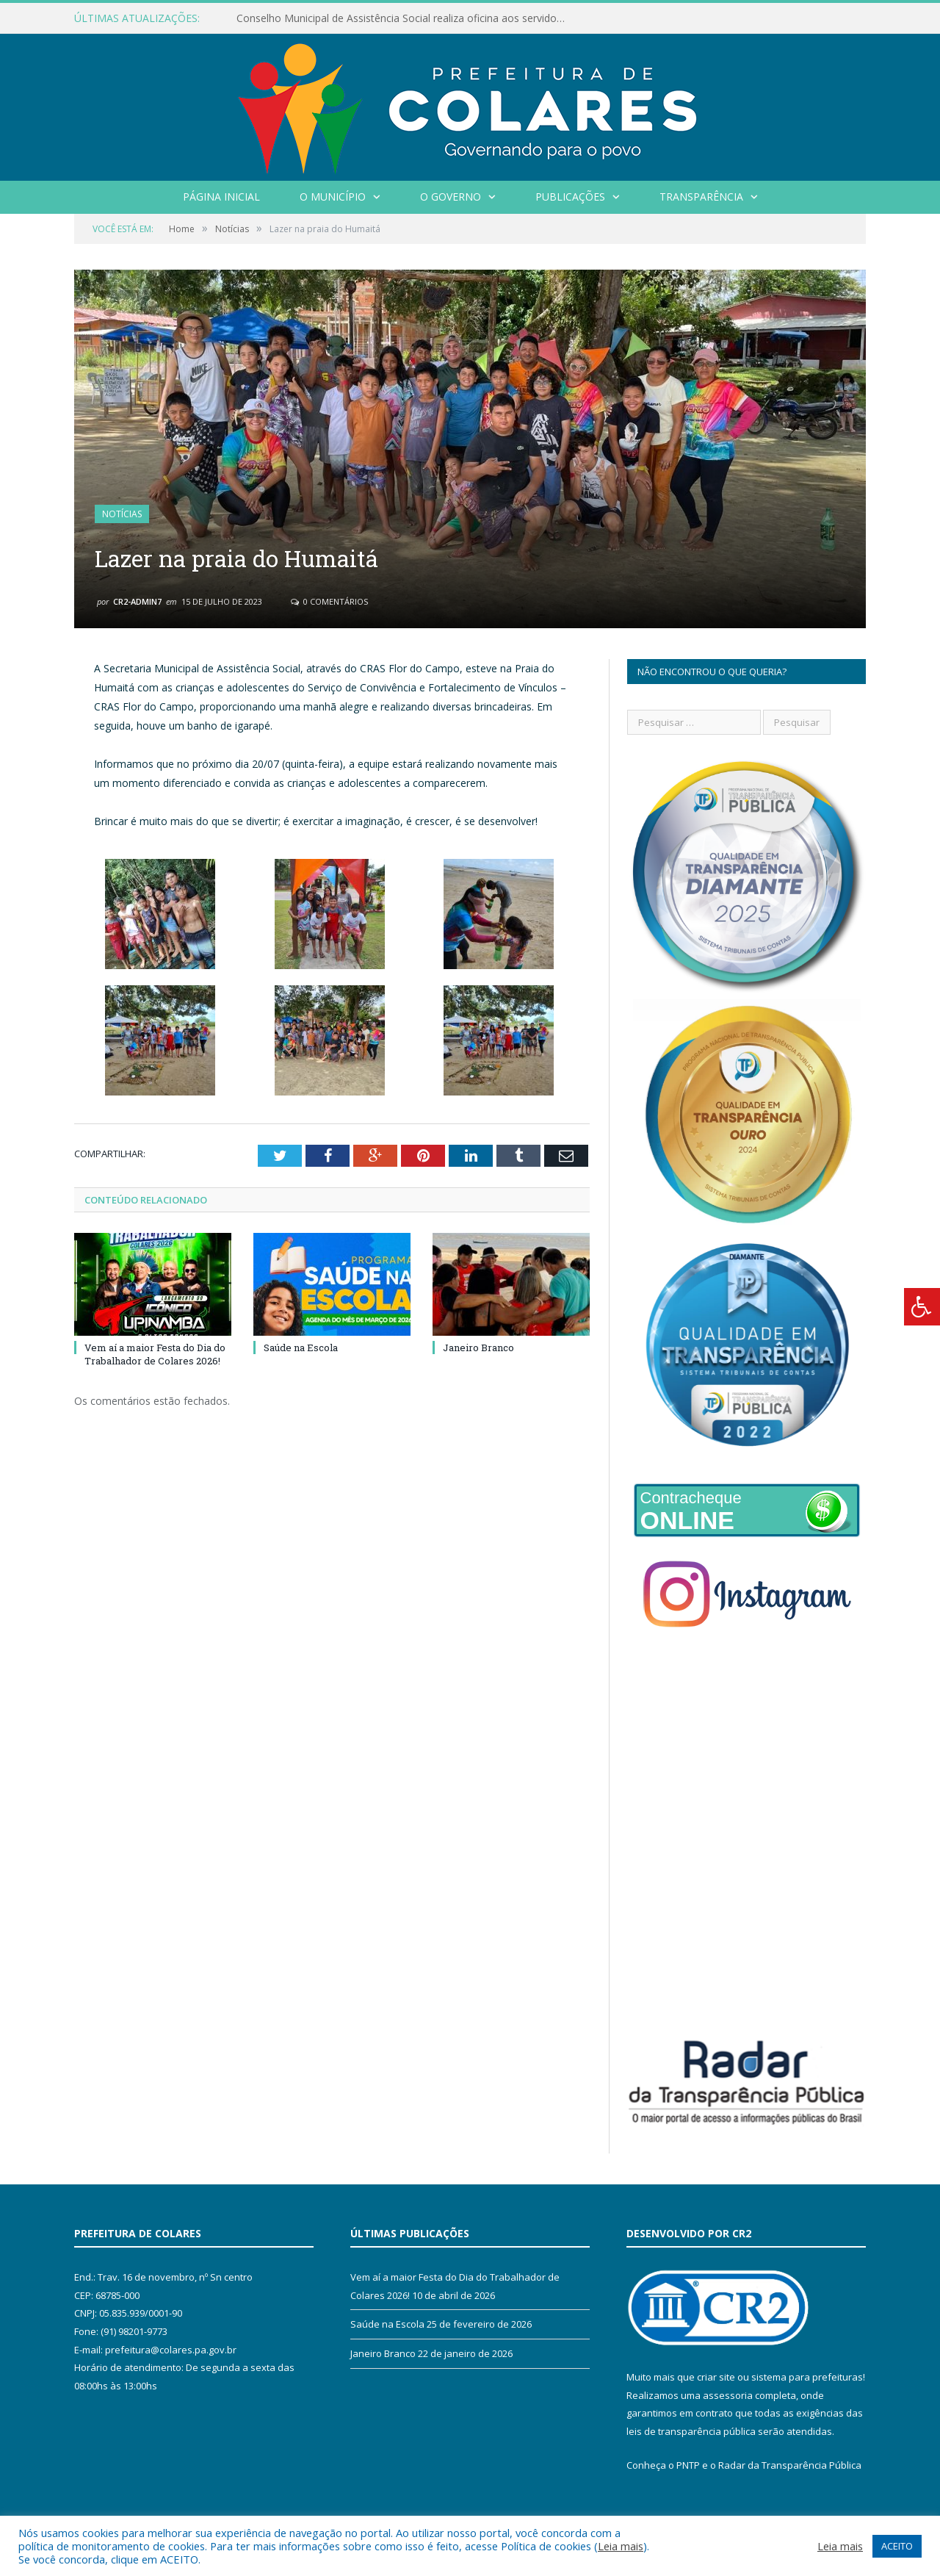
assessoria (728, 2395)
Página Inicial (221, 197)
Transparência (701, 197)
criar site (716, 2376)
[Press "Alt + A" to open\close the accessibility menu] (922, 1306)
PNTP (688, 2465)
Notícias (122, 514)
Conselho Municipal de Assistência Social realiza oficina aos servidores (403, 18)
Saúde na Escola (301, 1347)
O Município (333, 197)
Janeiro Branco (478, 1347)
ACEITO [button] (897, 2545)
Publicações (570, 197)
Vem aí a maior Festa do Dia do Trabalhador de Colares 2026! (154, 1354)
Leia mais (620, 2546)
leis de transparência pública (691, 2431)
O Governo (450, 197)
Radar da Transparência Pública (789, 2465)
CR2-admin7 (137, 601)
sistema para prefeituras (807, 2376)
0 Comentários (329, 601)
